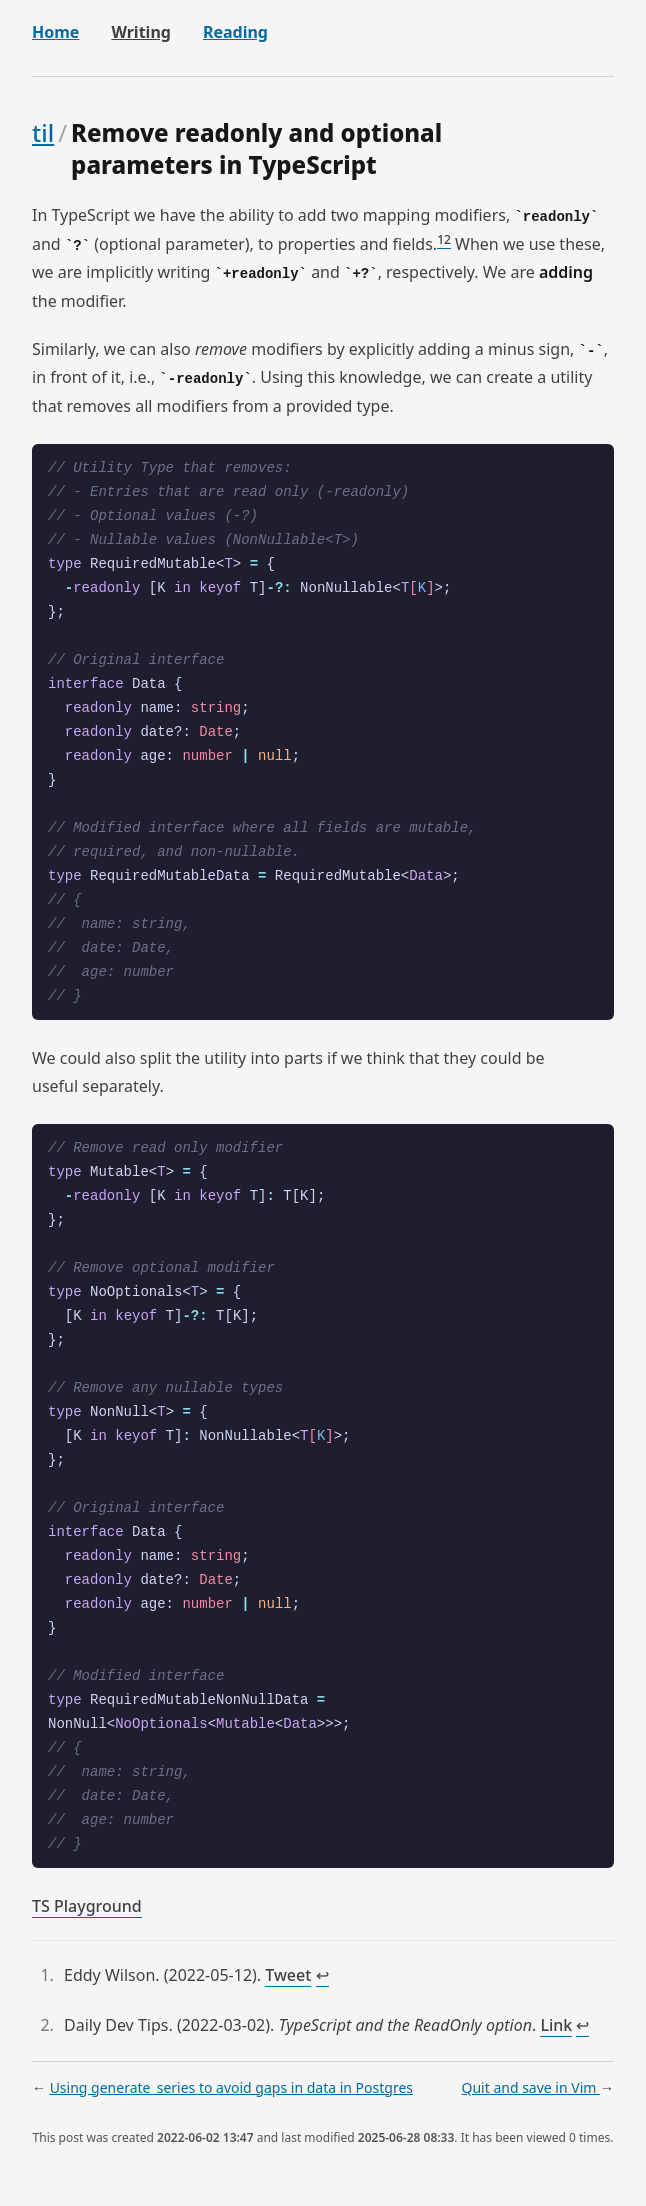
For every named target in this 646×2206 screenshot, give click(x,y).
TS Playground (87, 1906)
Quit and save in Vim (530, 2087)
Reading (235, 32)
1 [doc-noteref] (440, 239)
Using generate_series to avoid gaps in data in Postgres (231, 2087)
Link (556, 2025)
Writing (141, 32)
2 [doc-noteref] (447, 239)
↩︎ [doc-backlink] (322, 1977)
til (43, 132)
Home (55, 32)
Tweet (288, 1975)
